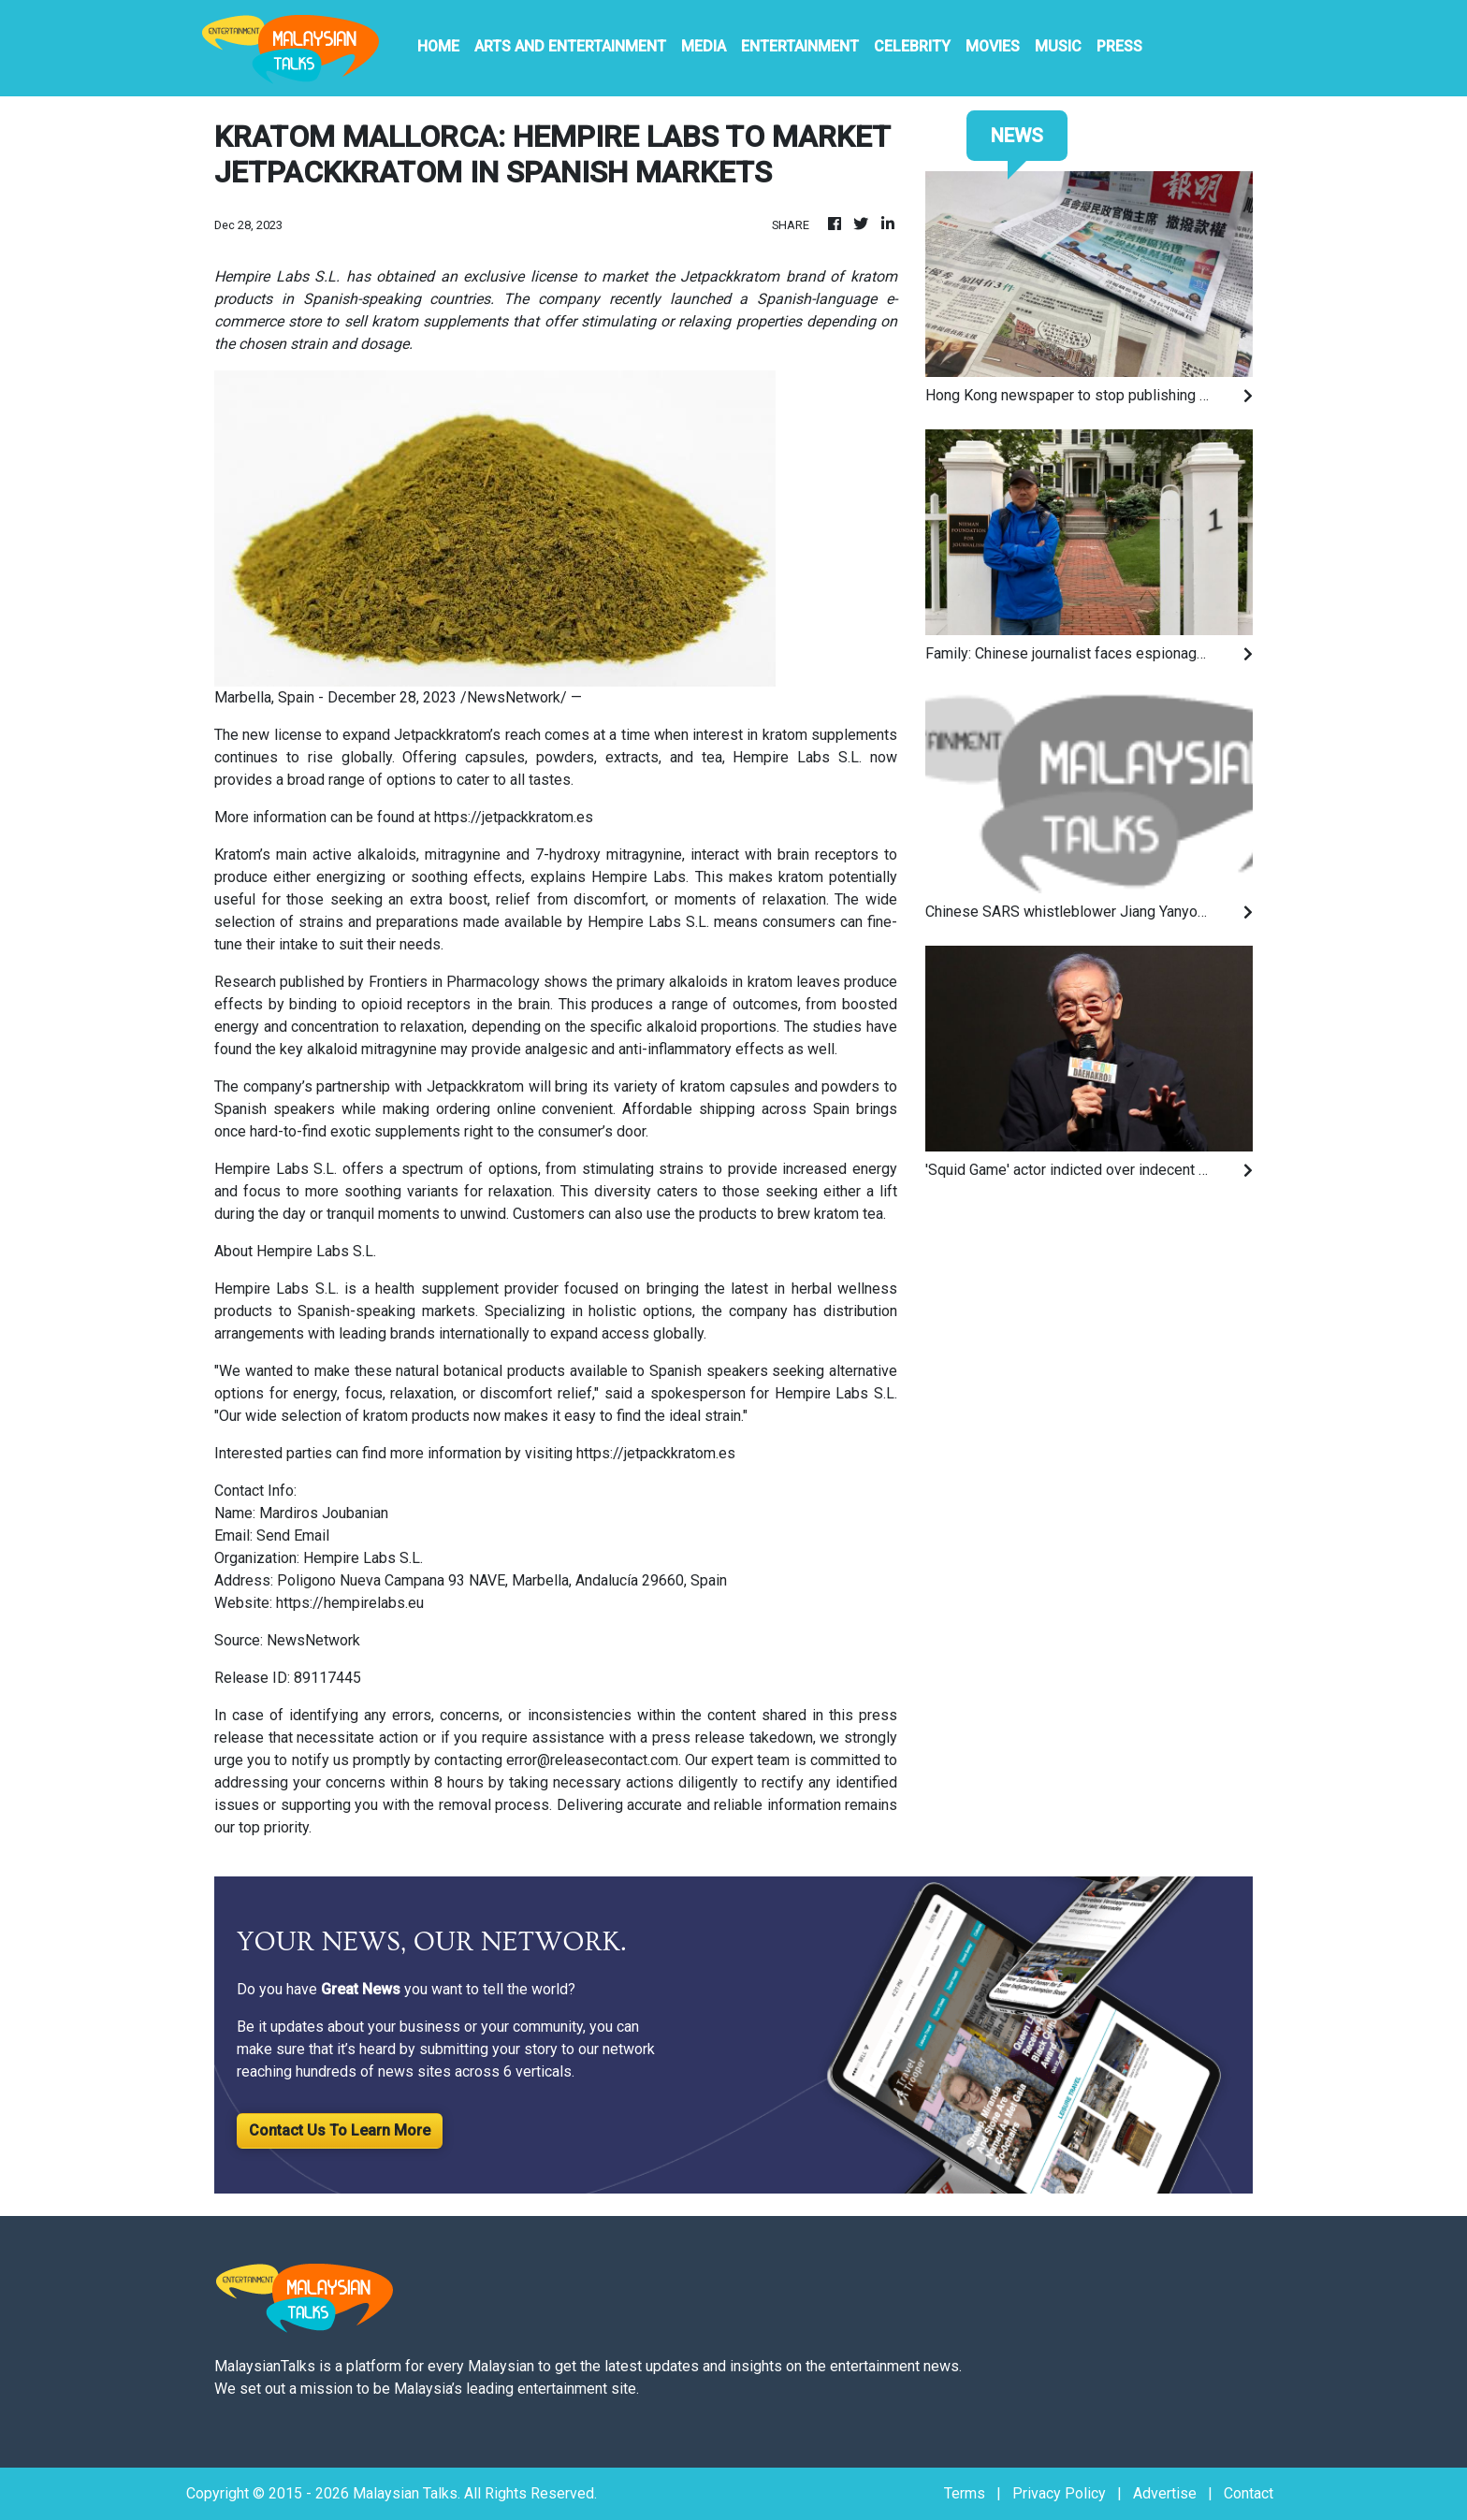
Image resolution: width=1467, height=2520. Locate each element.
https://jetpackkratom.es (513, 817)
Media (703, 46)
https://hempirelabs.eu (350, 1603)
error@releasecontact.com (592, 1760)
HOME (438, 46)
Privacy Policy (1059, 2493)
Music (1058, 46)
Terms (964, 2493)
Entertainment (800, 46)
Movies (993, 46)
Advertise (1165, 2493)
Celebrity (912, 46)
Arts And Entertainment (570, 46)
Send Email (292, 1535)
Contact (1248, 2493)
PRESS (1119, 46)
